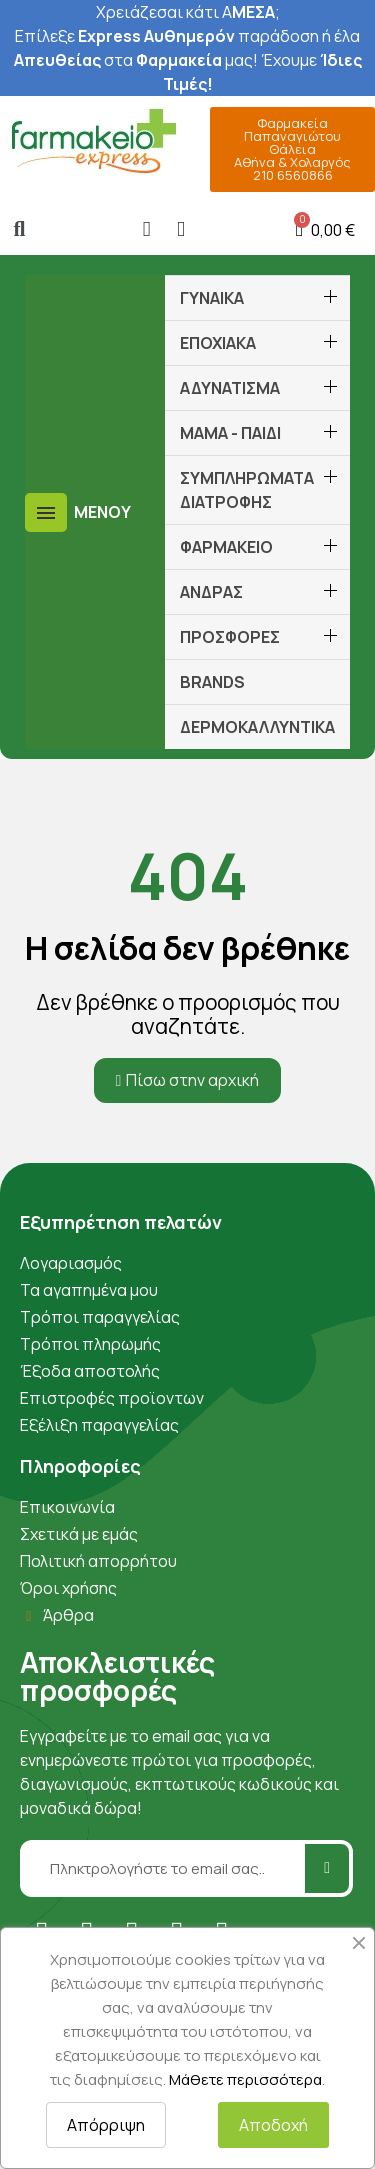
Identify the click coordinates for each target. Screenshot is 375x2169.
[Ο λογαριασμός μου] (147, 229)
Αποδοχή (273, 2125)
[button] (19, 229)
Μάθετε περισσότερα (245, 2079)
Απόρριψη (106, 2125)
